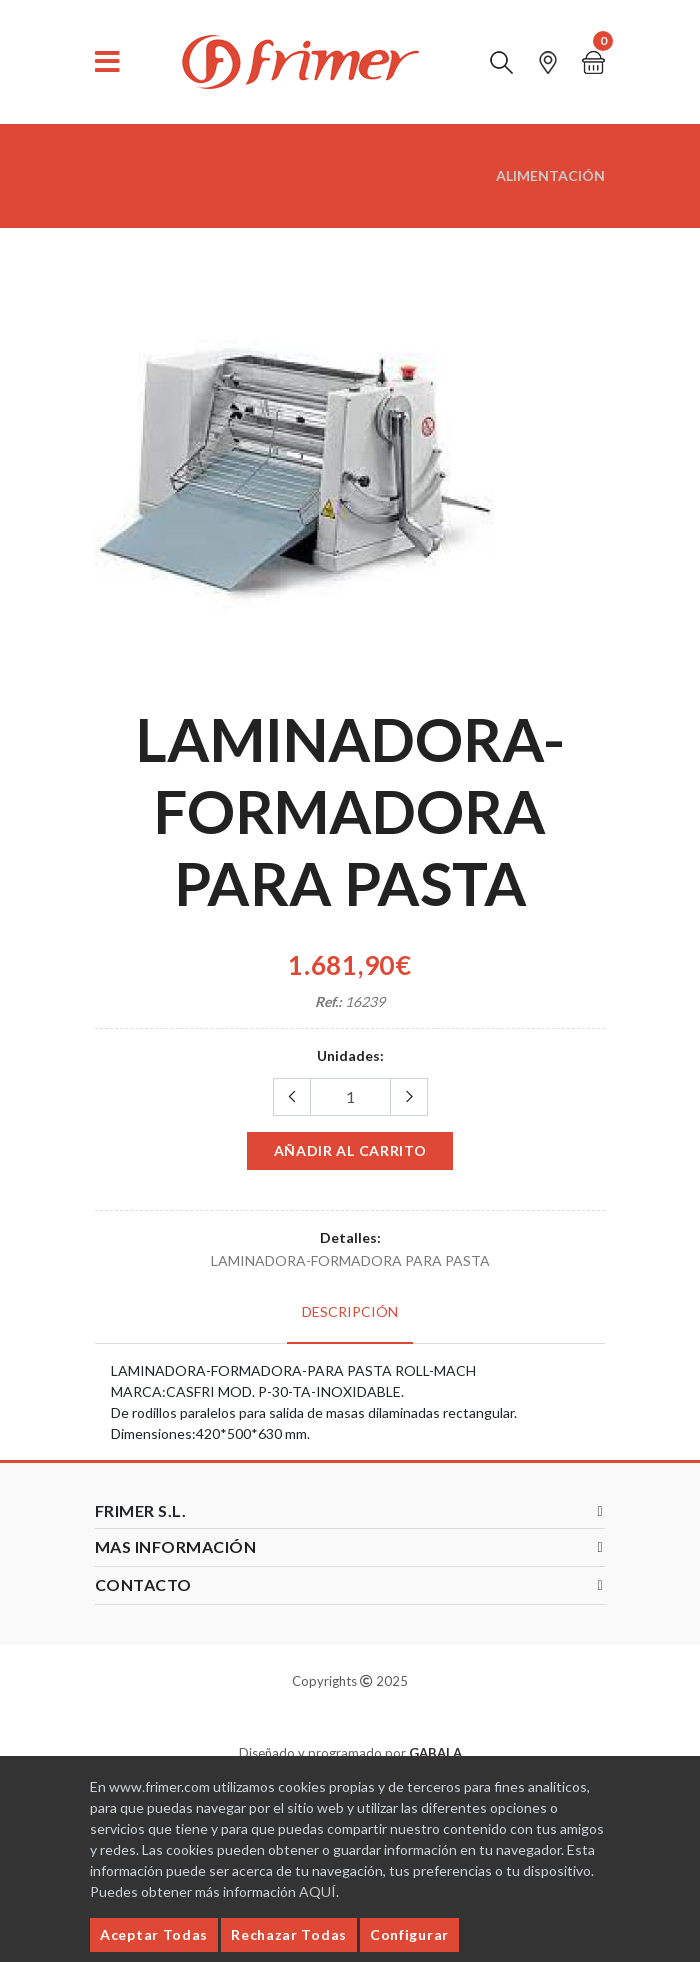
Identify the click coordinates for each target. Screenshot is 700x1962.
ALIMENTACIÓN (550, 175)
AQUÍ (317, 1891)
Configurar (409, 1934)
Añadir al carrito (350, 1150)
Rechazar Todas (289, 1934)
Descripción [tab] (350, 1311)
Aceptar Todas (154, 1934)
